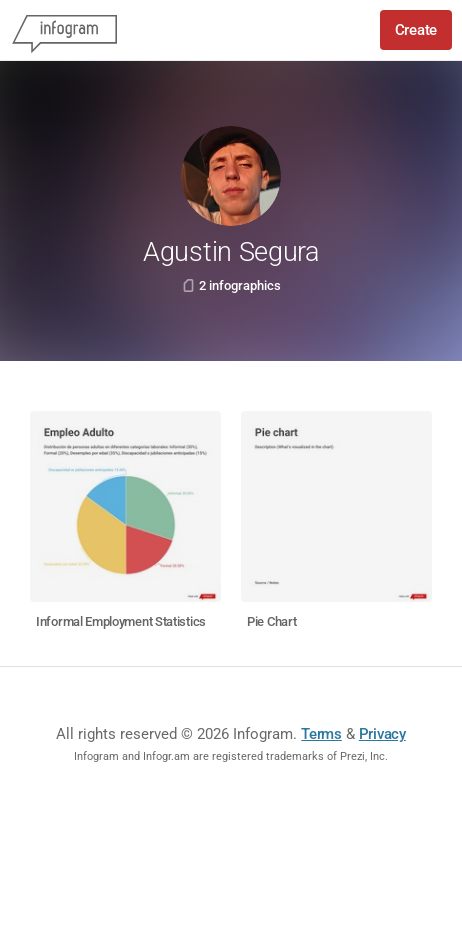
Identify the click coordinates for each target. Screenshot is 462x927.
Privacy (382, 734)
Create (416, 30)
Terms (321, 734)
